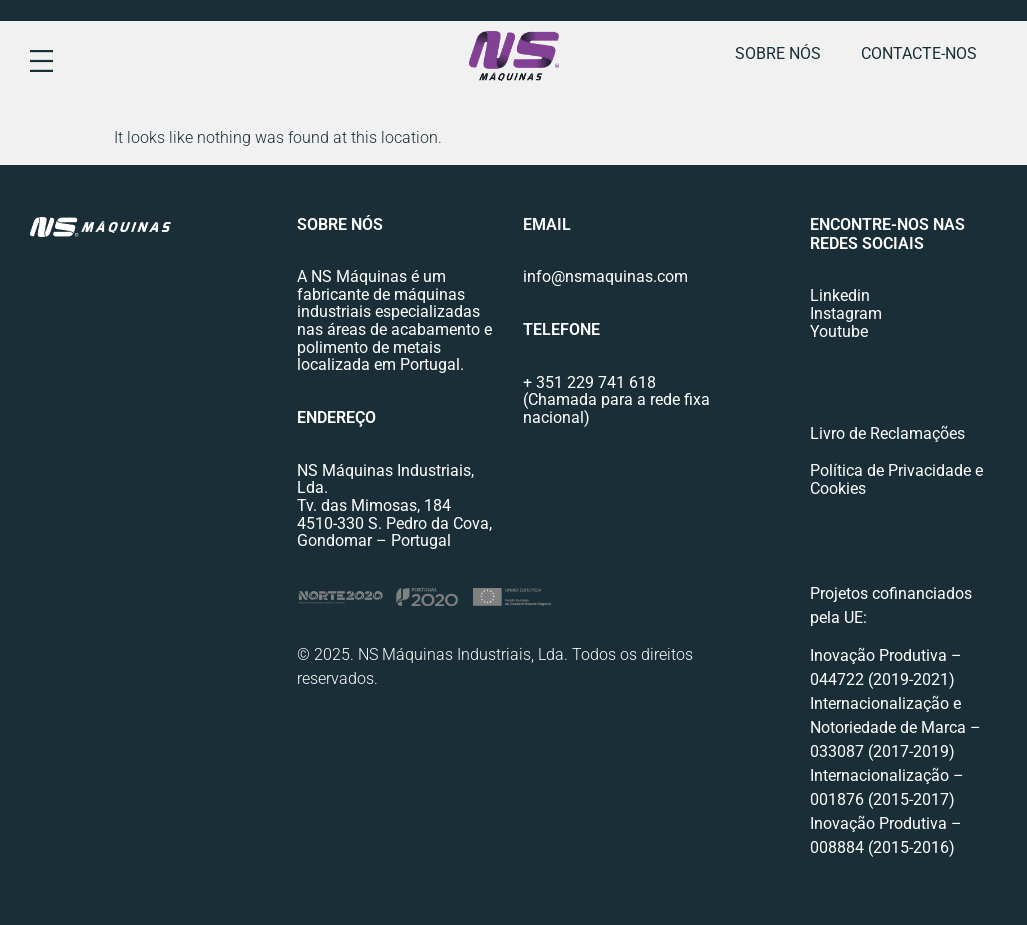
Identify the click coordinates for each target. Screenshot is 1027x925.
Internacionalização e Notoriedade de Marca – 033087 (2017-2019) (895, 727)
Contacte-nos (919, 53)
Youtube (839, 331)
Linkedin (840, 295)
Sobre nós (778, 53)
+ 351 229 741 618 (589, 382)
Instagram (846, 313)
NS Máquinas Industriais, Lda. (385, 479)
